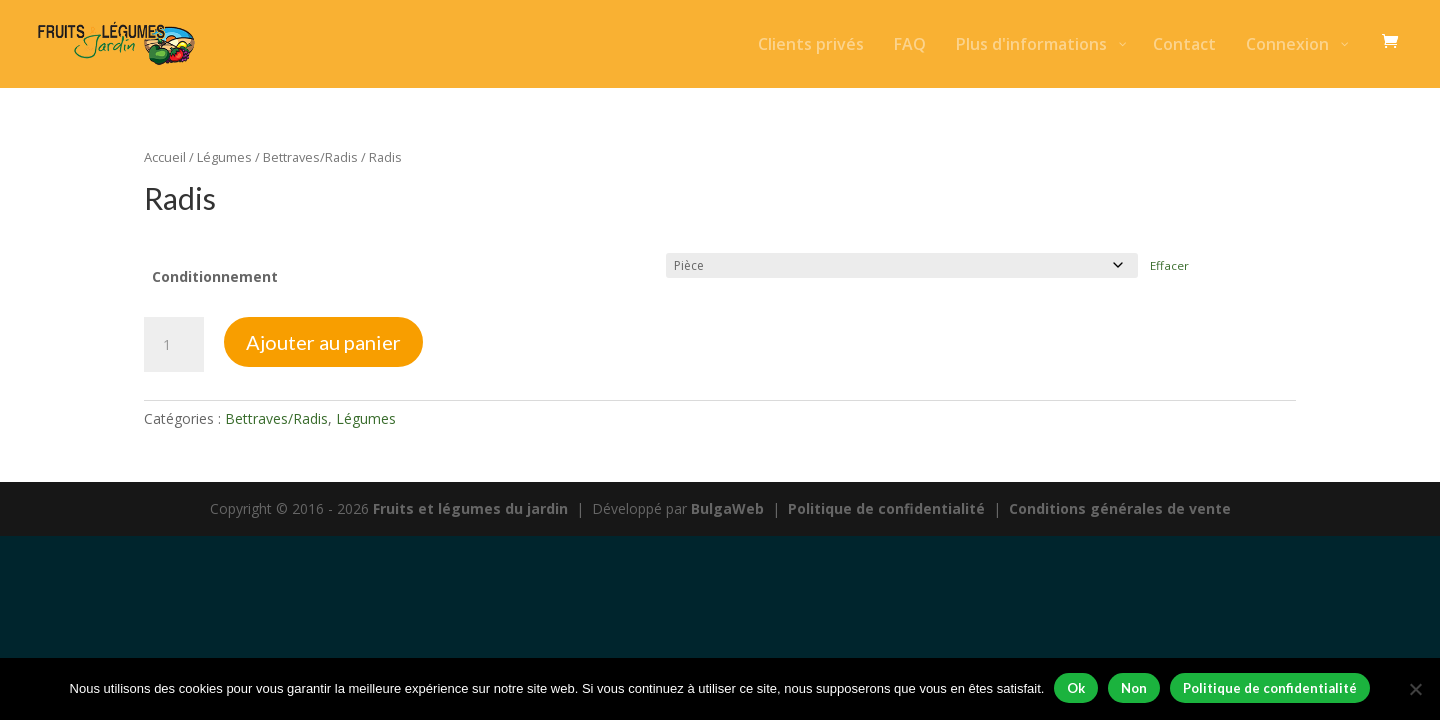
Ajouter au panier (323, 342)
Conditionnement (215, 276)
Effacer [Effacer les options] (1169, 265)
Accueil (165, 157)
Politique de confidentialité (886, 508)
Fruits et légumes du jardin (470, 508)
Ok (1076, 688)
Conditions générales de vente (1120, 508)
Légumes (224, 157)
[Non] (1415, 689)
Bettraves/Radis (310, 157)
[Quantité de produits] (174, 345)
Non (1134, 688)
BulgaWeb (727, 508)
